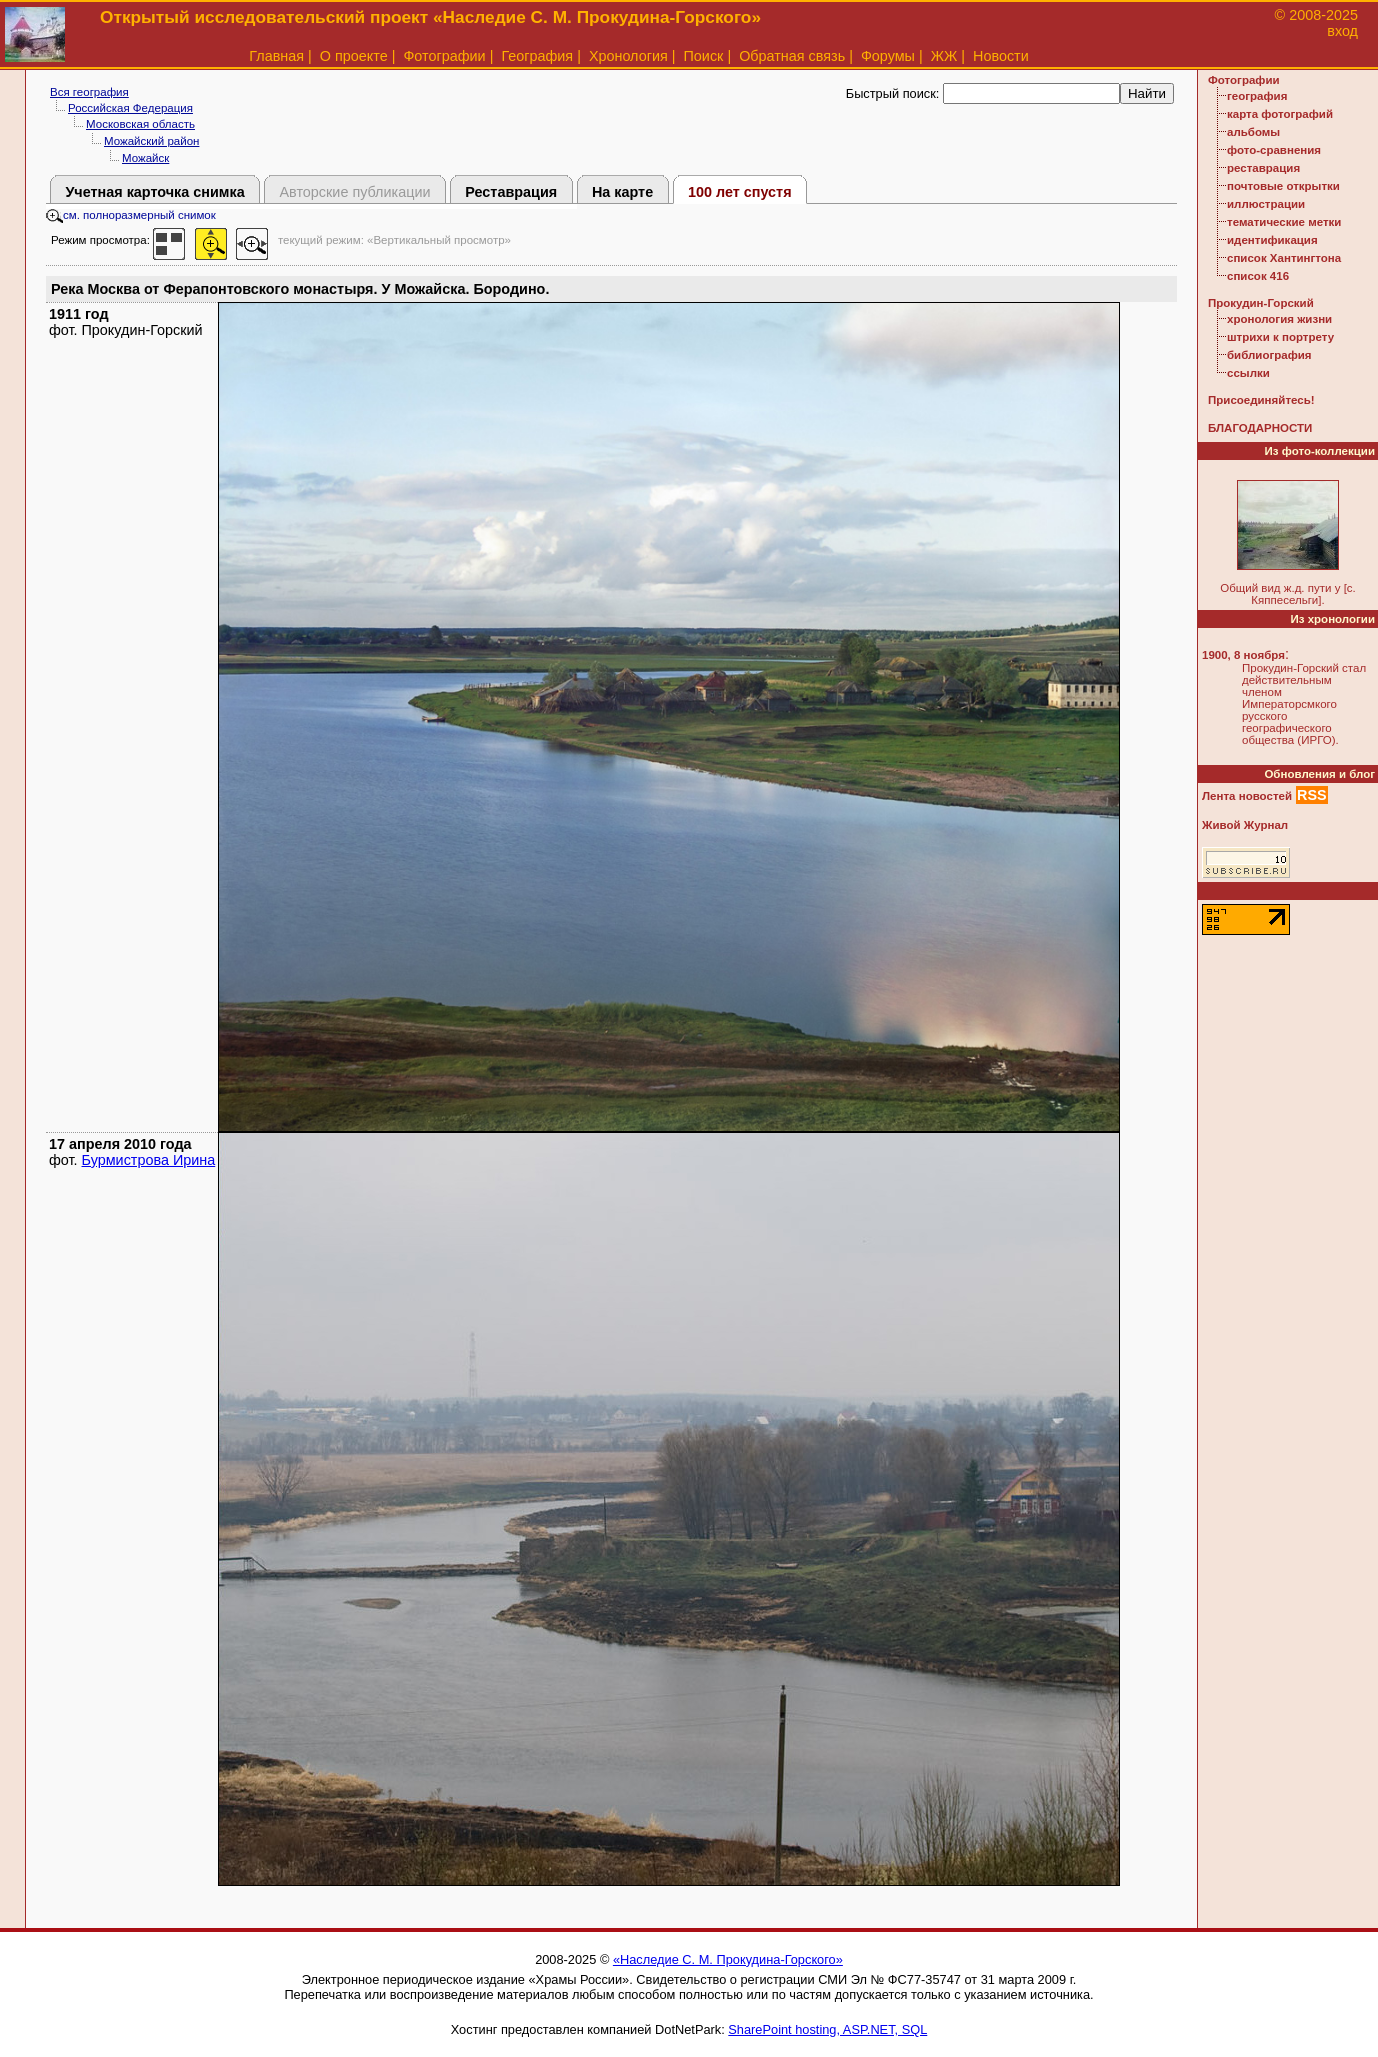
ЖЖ (944, 56)
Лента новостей (1247, 796)
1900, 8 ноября (1243, 655)
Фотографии (444, 56)
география (1257, 96)
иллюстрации (1266, 204)
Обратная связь (792, 56)
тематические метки (1284, 222)
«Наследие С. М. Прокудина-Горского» (728, 1959)
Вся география (89, 92)
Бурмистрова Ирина (149, 1160)
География (537, 56)
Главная (276, 56)
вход (1342, 31)
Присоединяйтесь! (1261, 400)
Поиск (704, 56)
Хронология (628, 56)
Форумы (888, 56)
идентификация (1272, 240)
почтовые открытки (1283, 186)
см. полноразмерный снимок (131, 215)
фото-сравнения (1274, 150)
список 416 (1258, 276)
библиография (1269, 355)
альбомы (1253, 132)
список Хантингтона (1284, 258)
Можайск (145, 158)
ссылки (1248, 373)
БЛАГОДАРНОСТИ (1260, 428)
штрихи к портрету (1280, 337)
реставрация (1263, 168)
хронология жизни (1279, 319)
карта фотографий (1280, 114)
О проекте (354, 56)
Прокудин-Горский (1261, 303)
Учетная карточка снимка (154, 192)
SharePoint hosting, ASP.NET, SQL (827, 2029)
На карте (622, 192)
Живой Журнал (1245, 825)
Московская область (140, 124)
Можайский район (151, 141)
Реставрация (511, 192)
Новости (1001, 56)
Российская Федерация (130, 108)
